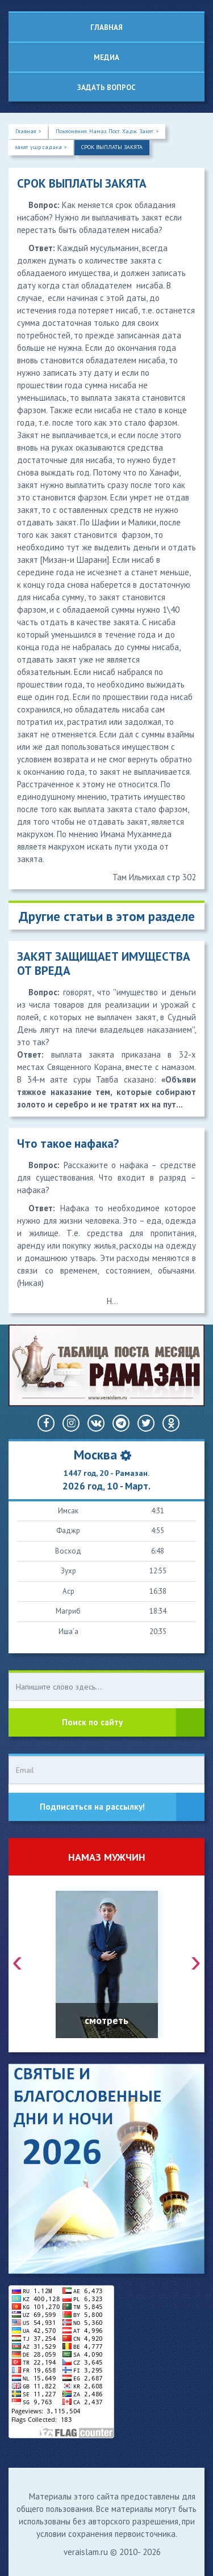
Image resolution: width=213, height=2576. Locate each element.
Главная (106, 27)
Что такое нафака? (68, 1143)
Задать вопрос (106, 87)
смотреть (106, 2020)
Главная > (28, 131)
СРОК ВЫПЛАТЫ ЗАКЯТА (112, 147)
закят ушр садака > (40, 147)
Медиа (106, 57)
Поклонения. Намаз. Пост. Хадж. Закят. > (107, 131)
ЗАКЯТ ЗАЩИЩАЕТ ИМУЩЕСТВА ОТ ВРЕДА (103, 963)
